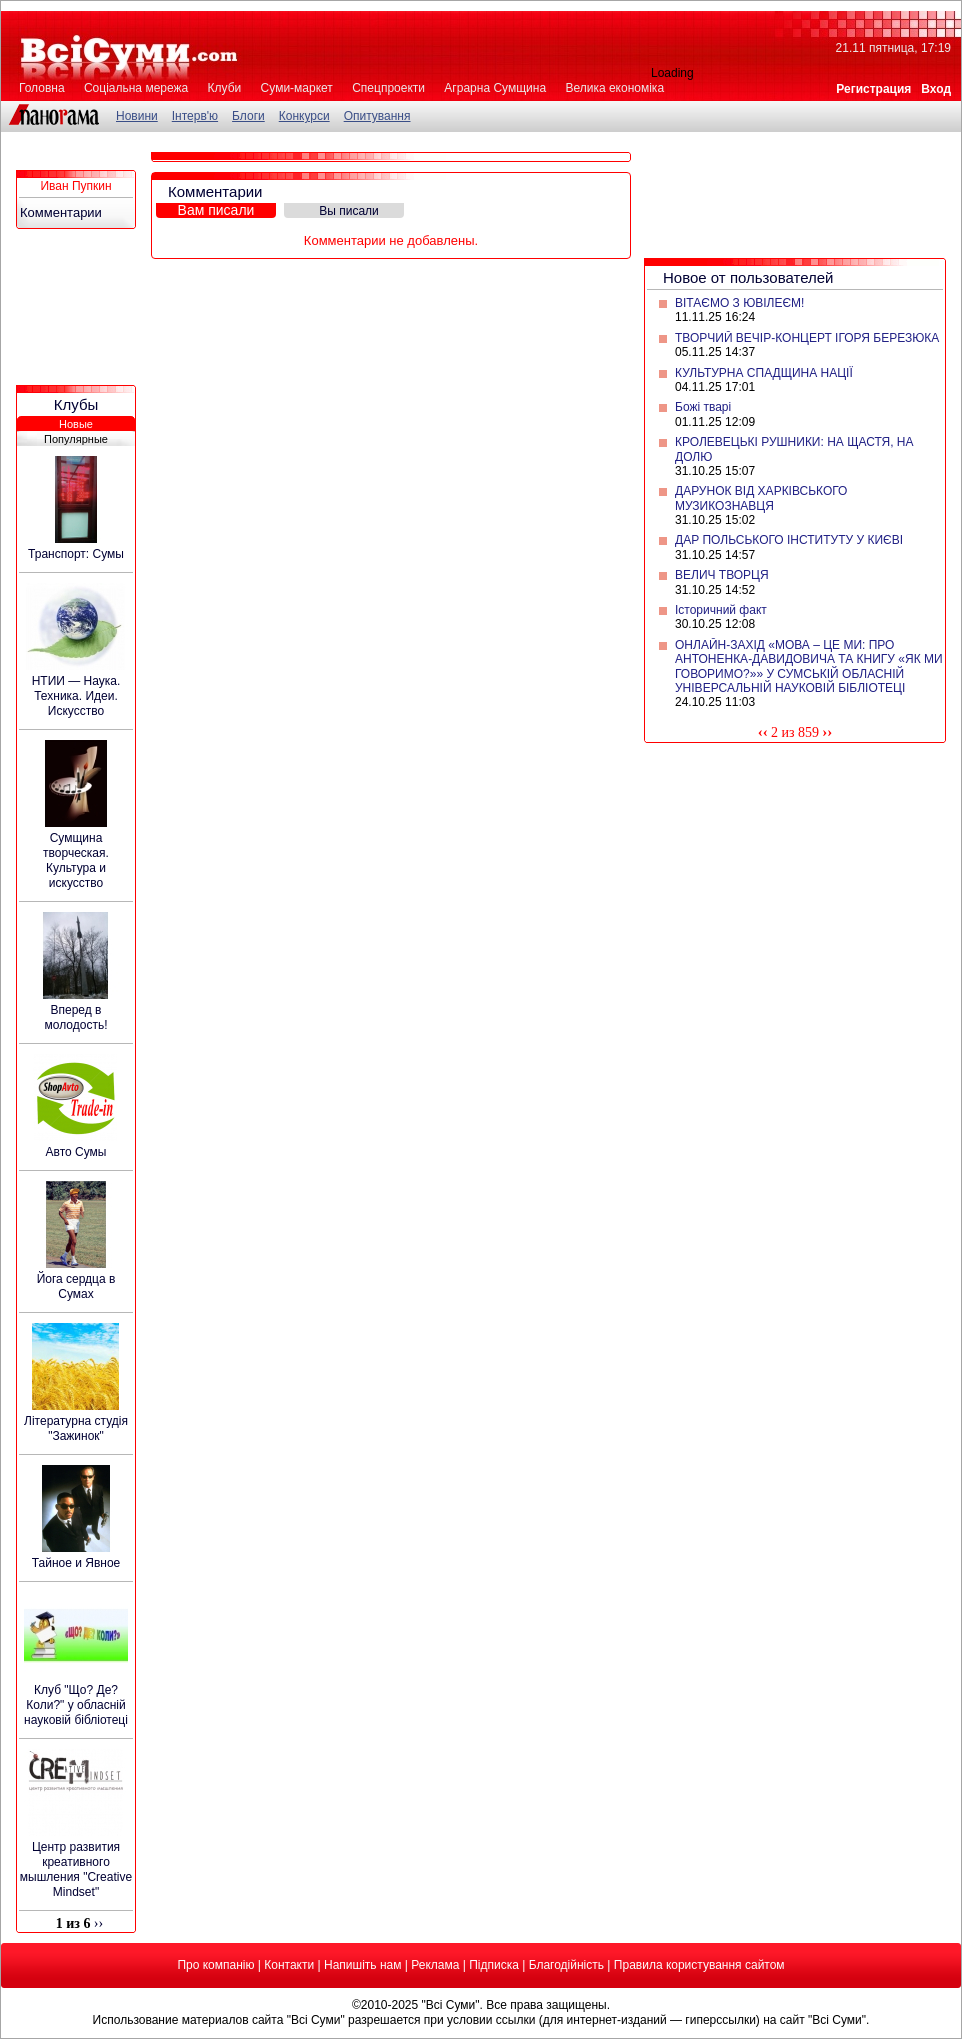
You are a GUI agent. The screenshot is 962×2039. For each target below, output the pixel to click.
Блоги (248, 116)
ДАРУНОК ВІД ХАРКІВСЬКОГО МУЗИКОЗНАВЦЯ (761, 498)
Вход (936, 89)
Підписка (494, 1965)
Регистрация (873, 89)
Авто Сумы (76, 1152)
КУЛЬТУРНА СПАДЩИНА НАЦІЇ (764, 373)
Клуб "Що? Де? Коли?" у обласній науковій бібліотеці (76, 1705)
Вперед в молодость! (76, 1017)
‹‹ (763, 732)
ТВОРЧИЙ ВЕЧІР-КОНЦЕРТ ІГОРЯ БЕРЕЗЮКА (807, 338)
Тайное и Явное (76, 1563)
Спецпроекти (388, 88)
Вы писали (349, 211)
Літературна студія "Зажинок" (76, 1428)
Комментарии (61, 212)
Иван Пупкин (75, 186)
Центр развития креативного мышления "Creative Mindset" (76, 1869)
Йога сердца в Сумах (76, 1286)
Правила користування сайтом (699, 1965)
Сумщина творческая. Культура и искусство (76, 860)
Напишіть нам (362, 1965)
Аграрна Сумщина (495, 88)
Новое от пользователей (748, 277)
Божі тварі (703, 407)
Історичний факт (721, 610)
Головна (42, 88)
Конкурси (304, 116)
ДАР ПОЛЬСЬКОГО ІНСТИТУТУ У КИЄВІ (789, 540)
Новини (137, 116)
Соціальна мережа (136, 88)
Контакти (289, 1965)
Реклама (435, 1965)
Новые (76, 424)
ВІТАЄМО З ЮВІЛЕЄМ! (739, 303)
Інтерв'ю (195, 116)
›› (827, 732)
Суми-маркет (297, 88)
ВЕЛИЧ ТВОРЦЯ (722, 575)
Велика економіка (614, 88)
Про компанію (215, 1965)
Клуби (225, 88)
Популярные (76, 439)
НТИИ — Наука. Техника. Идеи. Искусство (76, 696)
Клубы (76, 404)
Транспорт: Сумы (76, 554)
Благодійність (566, 1965)
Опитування (377, 116)
